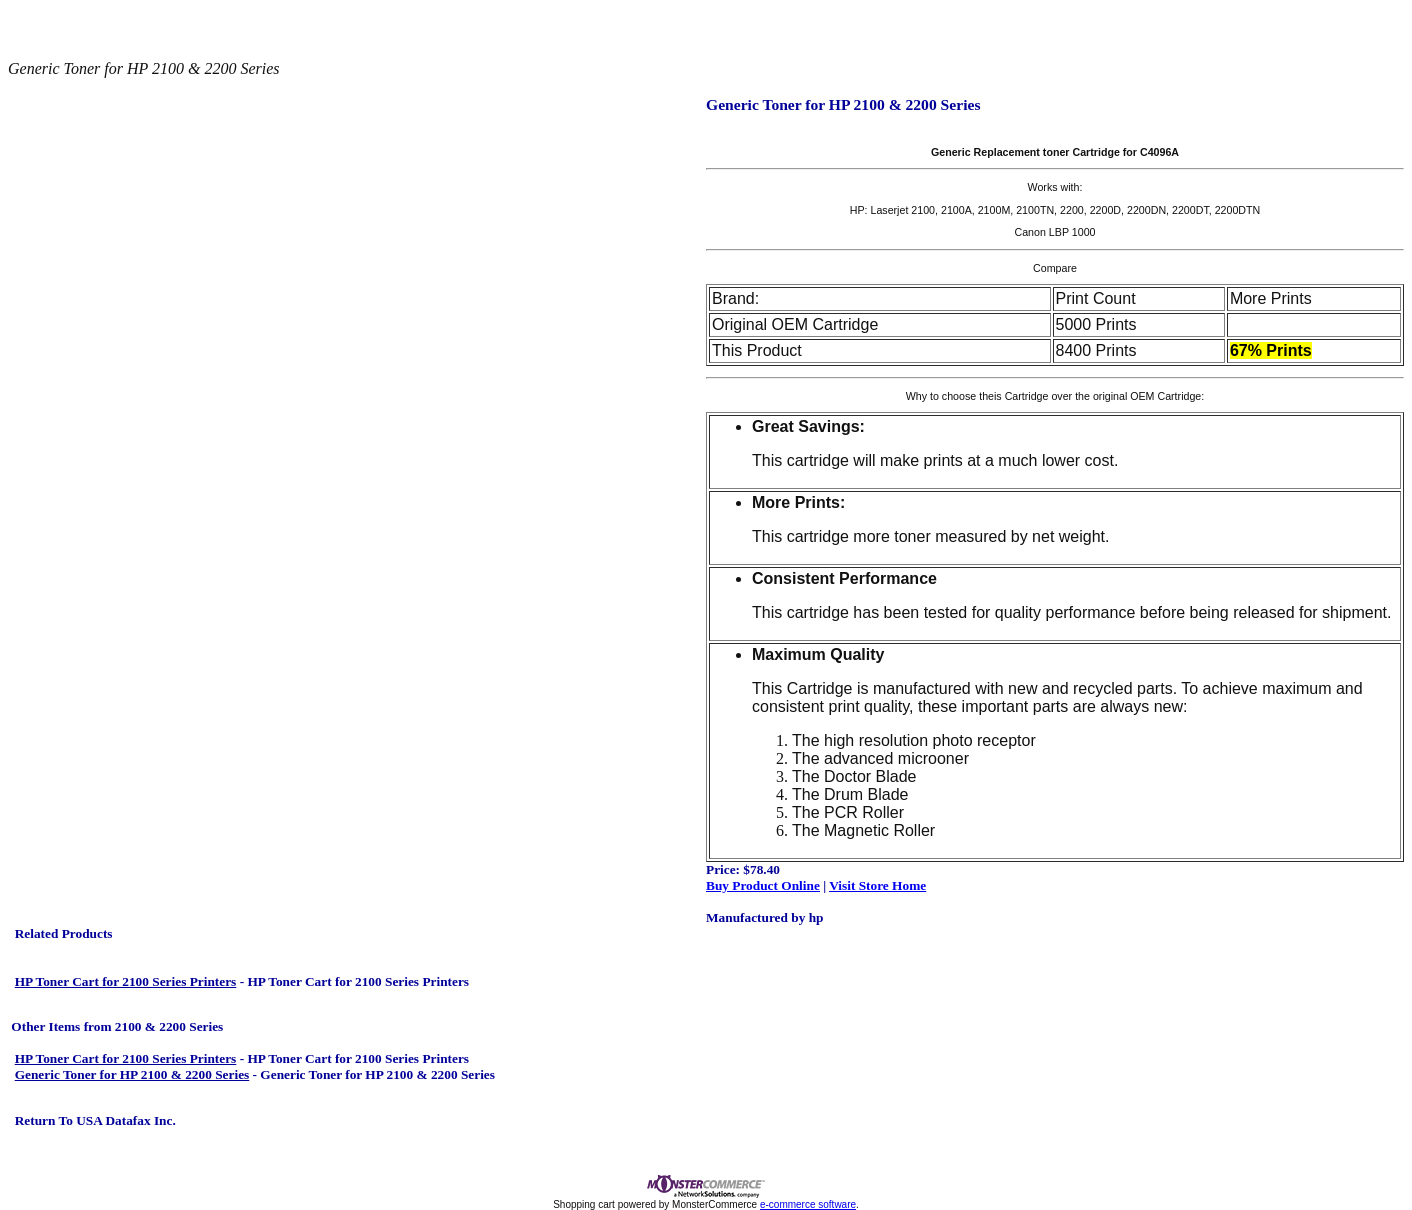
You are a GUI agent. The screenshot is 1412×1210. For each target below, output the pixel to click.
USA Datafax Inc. (124, 1120)
